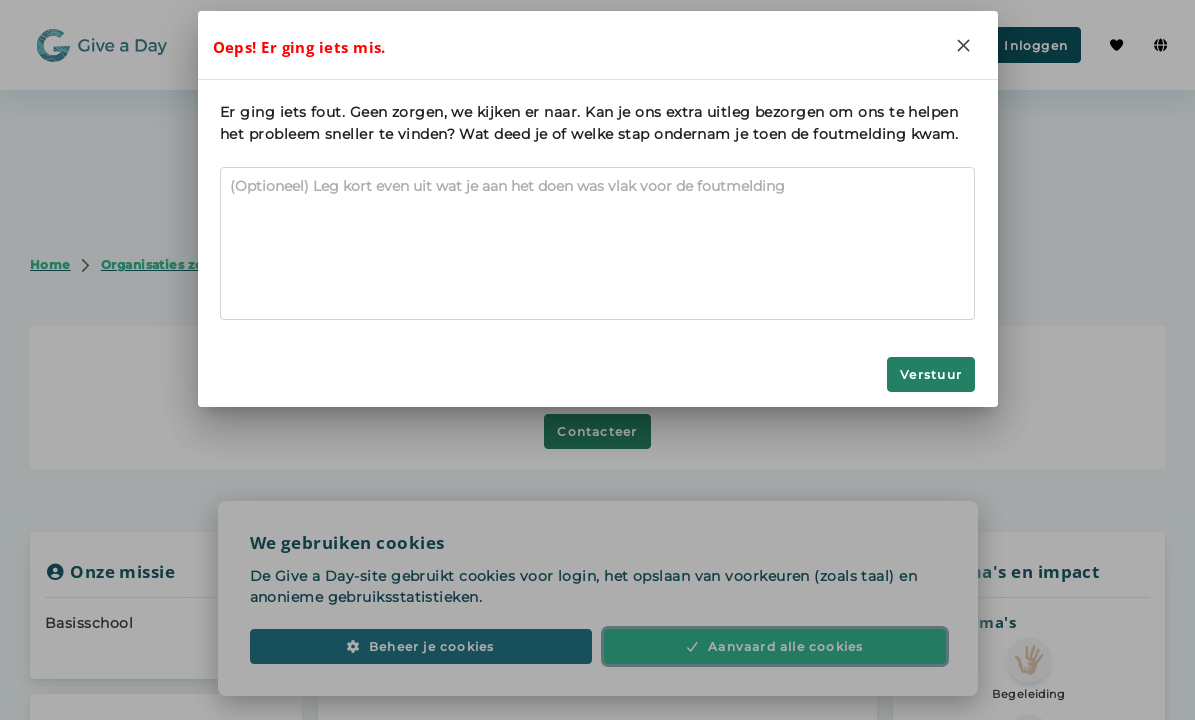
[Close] (964, 45)
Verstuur (931, 374)
